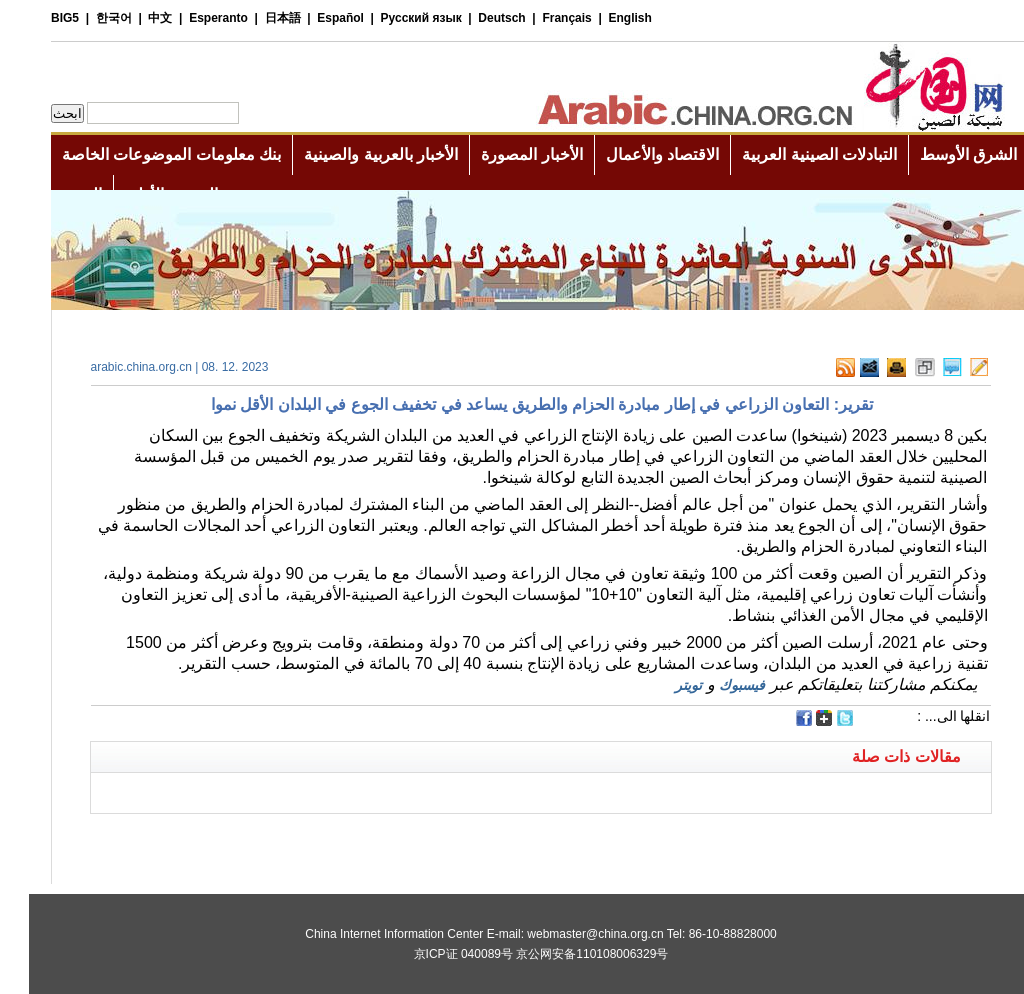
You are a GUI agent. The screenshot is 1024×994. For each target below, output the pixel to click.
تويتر (659, 685)
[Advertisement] (287, 839)
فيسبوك (713, 685)
